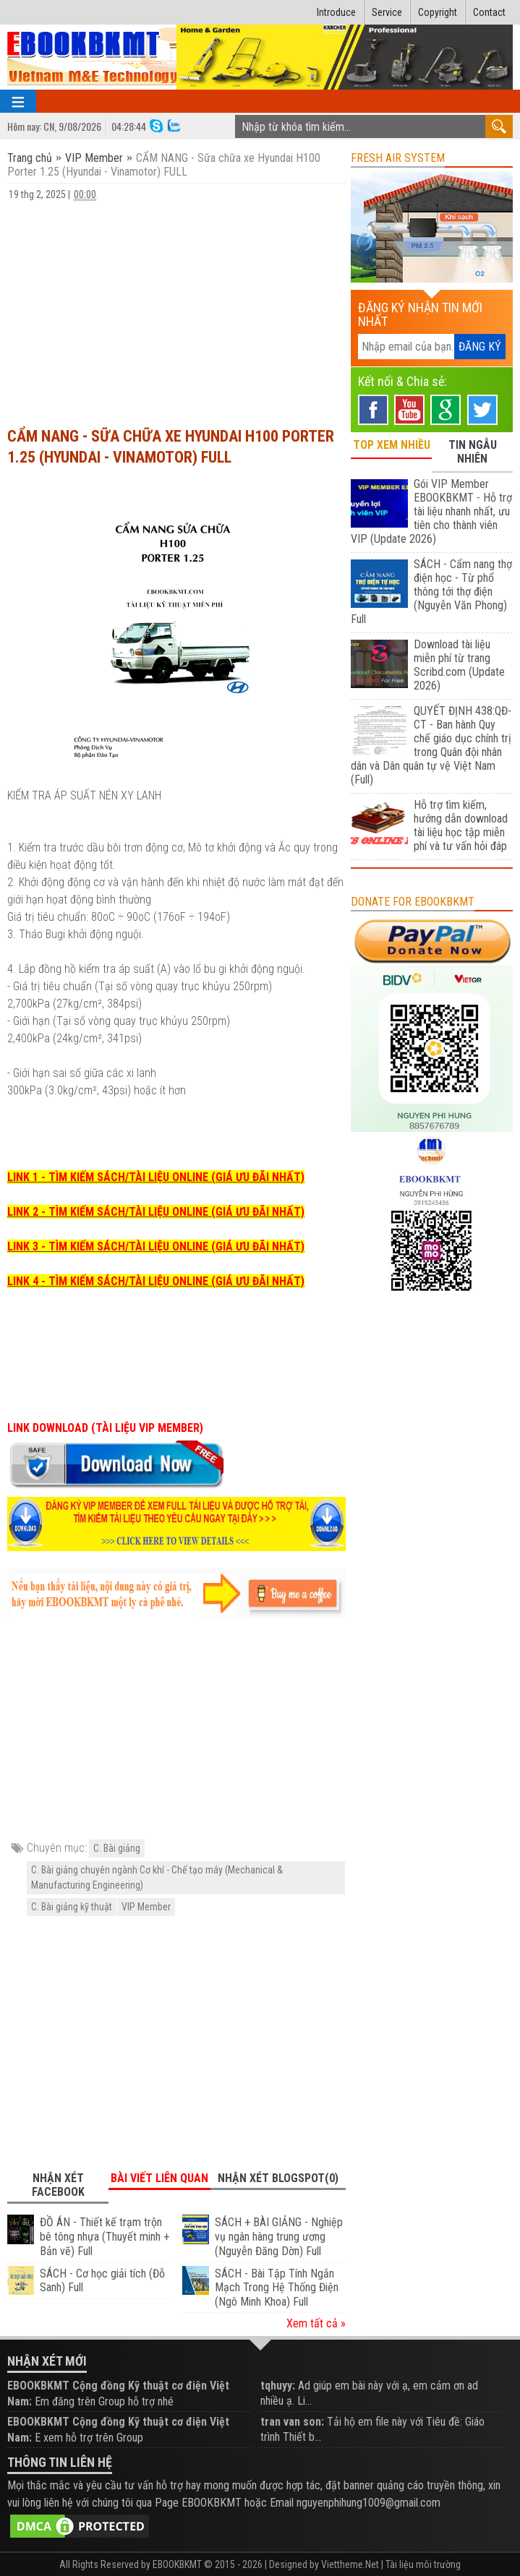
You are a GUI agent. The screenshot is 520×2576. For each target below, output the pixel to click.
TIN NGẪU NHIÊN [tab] (472, 451)
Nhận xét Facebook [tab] (58, 2185)
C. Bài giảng (116, 1848)
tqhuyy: (277, 2385)
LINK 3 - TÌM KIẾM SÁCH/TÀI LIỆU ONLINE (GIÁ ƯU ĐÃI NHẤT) (155, 1246)
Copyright (437, 12)
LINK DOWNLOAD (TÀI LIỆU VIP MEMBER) (105, 1428)
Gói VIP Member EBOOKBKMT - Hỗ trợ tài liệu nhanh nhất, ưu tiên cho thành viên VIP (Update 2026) (431, 511)
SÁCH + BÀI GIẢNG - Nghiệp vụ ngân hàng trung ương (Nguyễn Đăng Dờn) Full (279, 2236)
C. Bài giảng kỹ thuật (71, 1906)
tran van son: (292, 2422)
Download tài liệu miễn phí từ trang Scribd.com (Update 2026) (459, 664)
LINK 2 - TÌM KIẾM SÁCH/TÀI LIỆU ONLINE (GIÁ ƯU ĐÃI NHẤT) (155, 1212)
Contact (489, 12)
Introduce (336, 12)
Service (387, 12)
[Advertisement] (176, 307)
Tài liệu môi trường (423, 2564)
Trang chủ (31, 158)
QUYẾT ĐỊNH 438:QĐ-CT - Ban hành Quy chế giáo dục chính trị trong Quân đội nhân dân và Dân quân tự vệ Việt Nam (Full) (431, 745)
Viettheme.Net (350, 2564)
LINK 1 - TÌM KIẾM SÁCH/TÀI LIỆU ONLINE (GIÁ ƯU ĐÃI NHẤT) (155, 1177)
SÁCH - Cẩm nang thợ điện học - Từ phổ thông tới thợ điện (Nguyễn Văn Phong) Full (431, 591)
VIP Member (94, 158)
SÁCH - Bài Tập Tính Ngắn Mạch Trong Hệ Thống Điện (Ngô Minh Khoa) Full (276, 2288)
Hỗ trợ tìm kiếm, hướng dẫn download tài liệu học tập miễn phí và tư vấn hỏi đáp (461, 825)
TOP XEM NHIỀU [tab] (391, 445)
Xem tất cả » (316, 2323)
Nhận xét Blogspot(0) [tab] (278, 2178)
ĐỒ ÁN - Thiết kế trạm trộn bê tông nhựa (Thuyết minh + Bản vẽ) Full (104, 2236)
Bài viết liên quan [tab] (159, 2178)
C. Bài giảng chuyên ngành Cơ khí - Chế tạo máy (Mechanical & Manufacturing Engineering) (157, 1877)
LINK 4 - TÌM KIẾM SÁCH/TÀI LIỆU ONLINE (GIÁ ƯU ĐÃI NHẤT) (155, 1281)
